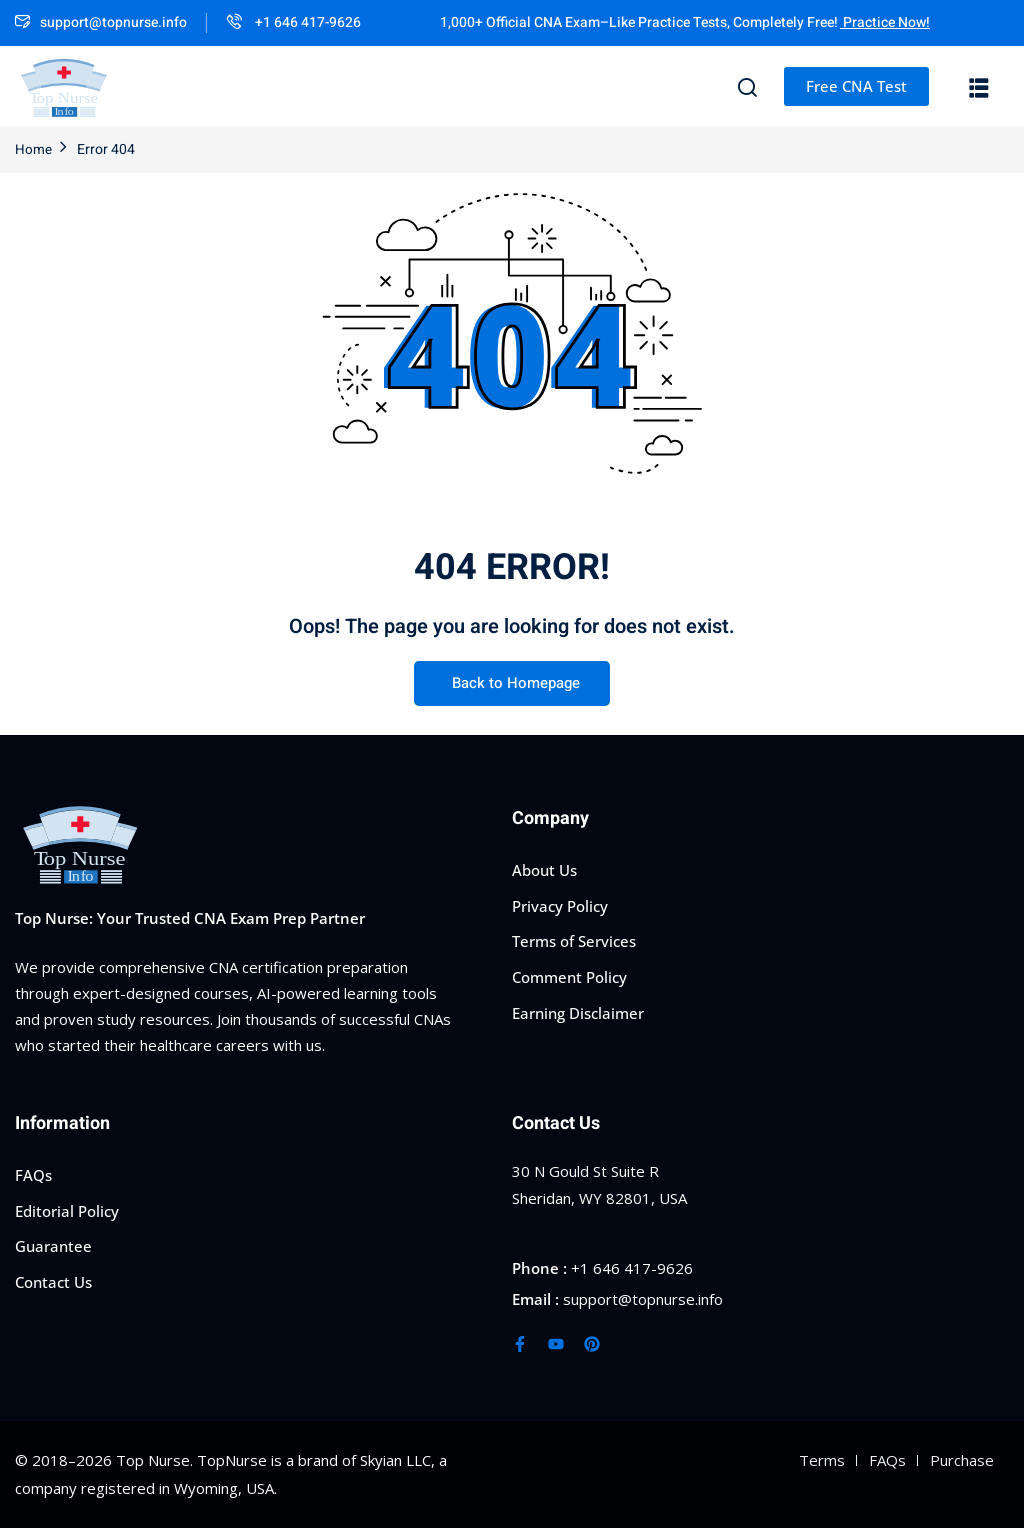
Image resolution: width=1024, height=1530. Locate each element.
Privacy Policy (560, 905)
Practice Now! (885, 22)
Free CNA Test (856, 86)
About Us (544, 870)
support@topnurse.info (101, 22)
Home (33, 149)
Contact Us (53, 1282)
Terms (822, 1461)
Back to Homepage (512, 684)
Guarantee (53, 1246)
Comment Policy (569, 977)
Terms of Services (574, 941)
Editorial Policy (67, 1210)
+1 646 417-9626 (294, 22)
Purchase (962, 1461)
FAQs (33, 1175)
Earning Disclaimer (578, 1012)
